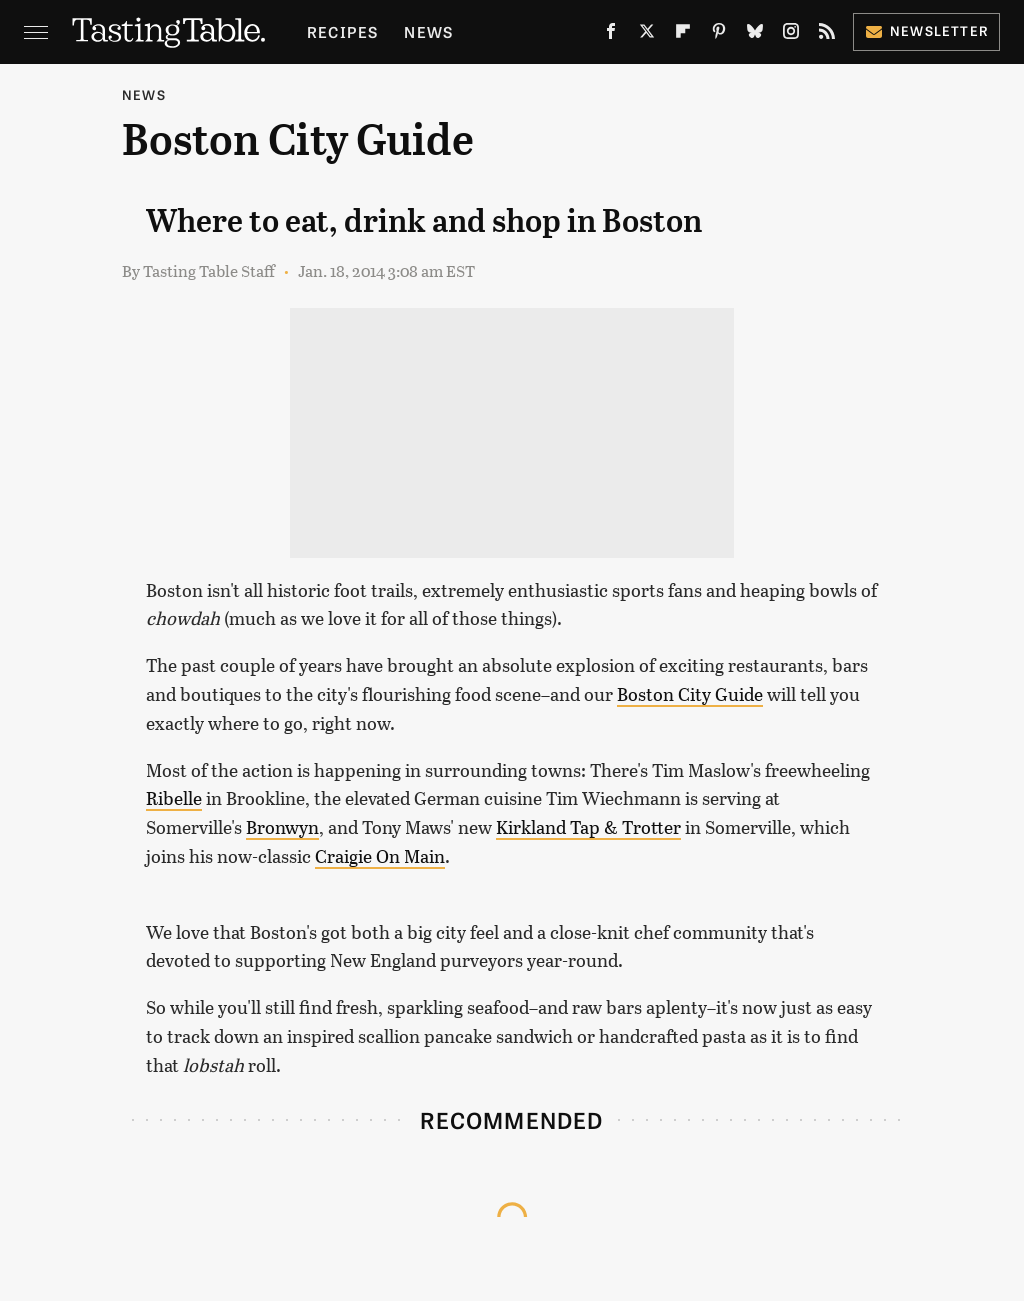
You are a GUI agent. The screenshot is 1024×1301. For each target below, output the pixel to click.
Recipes (342, 31)
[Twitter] (647, 35)
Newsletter (926, 30)
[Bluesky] (755, 35)
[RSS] (827, 35)
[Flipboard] (683, 35)
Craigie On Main (380, 856)
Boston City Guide (690, 694)
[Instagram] (791, 35)
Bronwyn (282, 827)
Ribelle (174, 798)
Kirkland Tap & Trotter (588, 827)
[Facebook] (611, 35)
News (428, 31)
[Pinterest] (719, 35)
